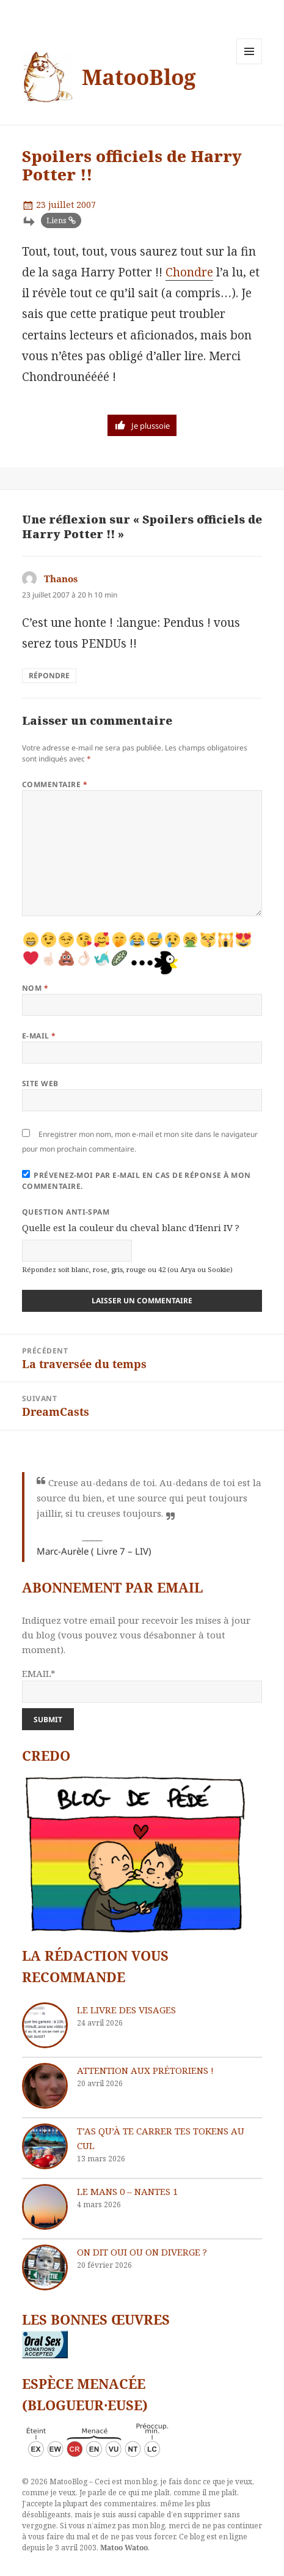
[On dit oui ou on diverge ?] (45, 2267)
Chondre (189, 272)
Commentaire (54, 784)
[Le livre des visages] (45, 2025)
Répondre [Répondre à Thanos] (49, 675)
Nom (35, 988)
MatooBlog (139, 76)
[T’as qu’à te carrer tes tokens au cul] (45, 2146)
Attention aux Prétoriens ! (145, 2070)
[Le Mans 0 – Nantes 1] (45, 2207)
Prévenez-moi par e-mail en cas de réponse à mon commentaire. (136, 1180)
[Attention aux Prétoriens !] (45, 2086)
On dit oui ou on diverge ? (142, 2252)
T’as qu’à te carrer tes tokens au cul (160, 2138)
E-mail (39, 1036)
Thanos (61, 578)
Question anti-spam (66, 1212)
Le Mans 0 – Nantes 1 (127, 2191)
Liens (56, 220)
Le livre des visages (126, 2010)
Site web (40, 1083)
